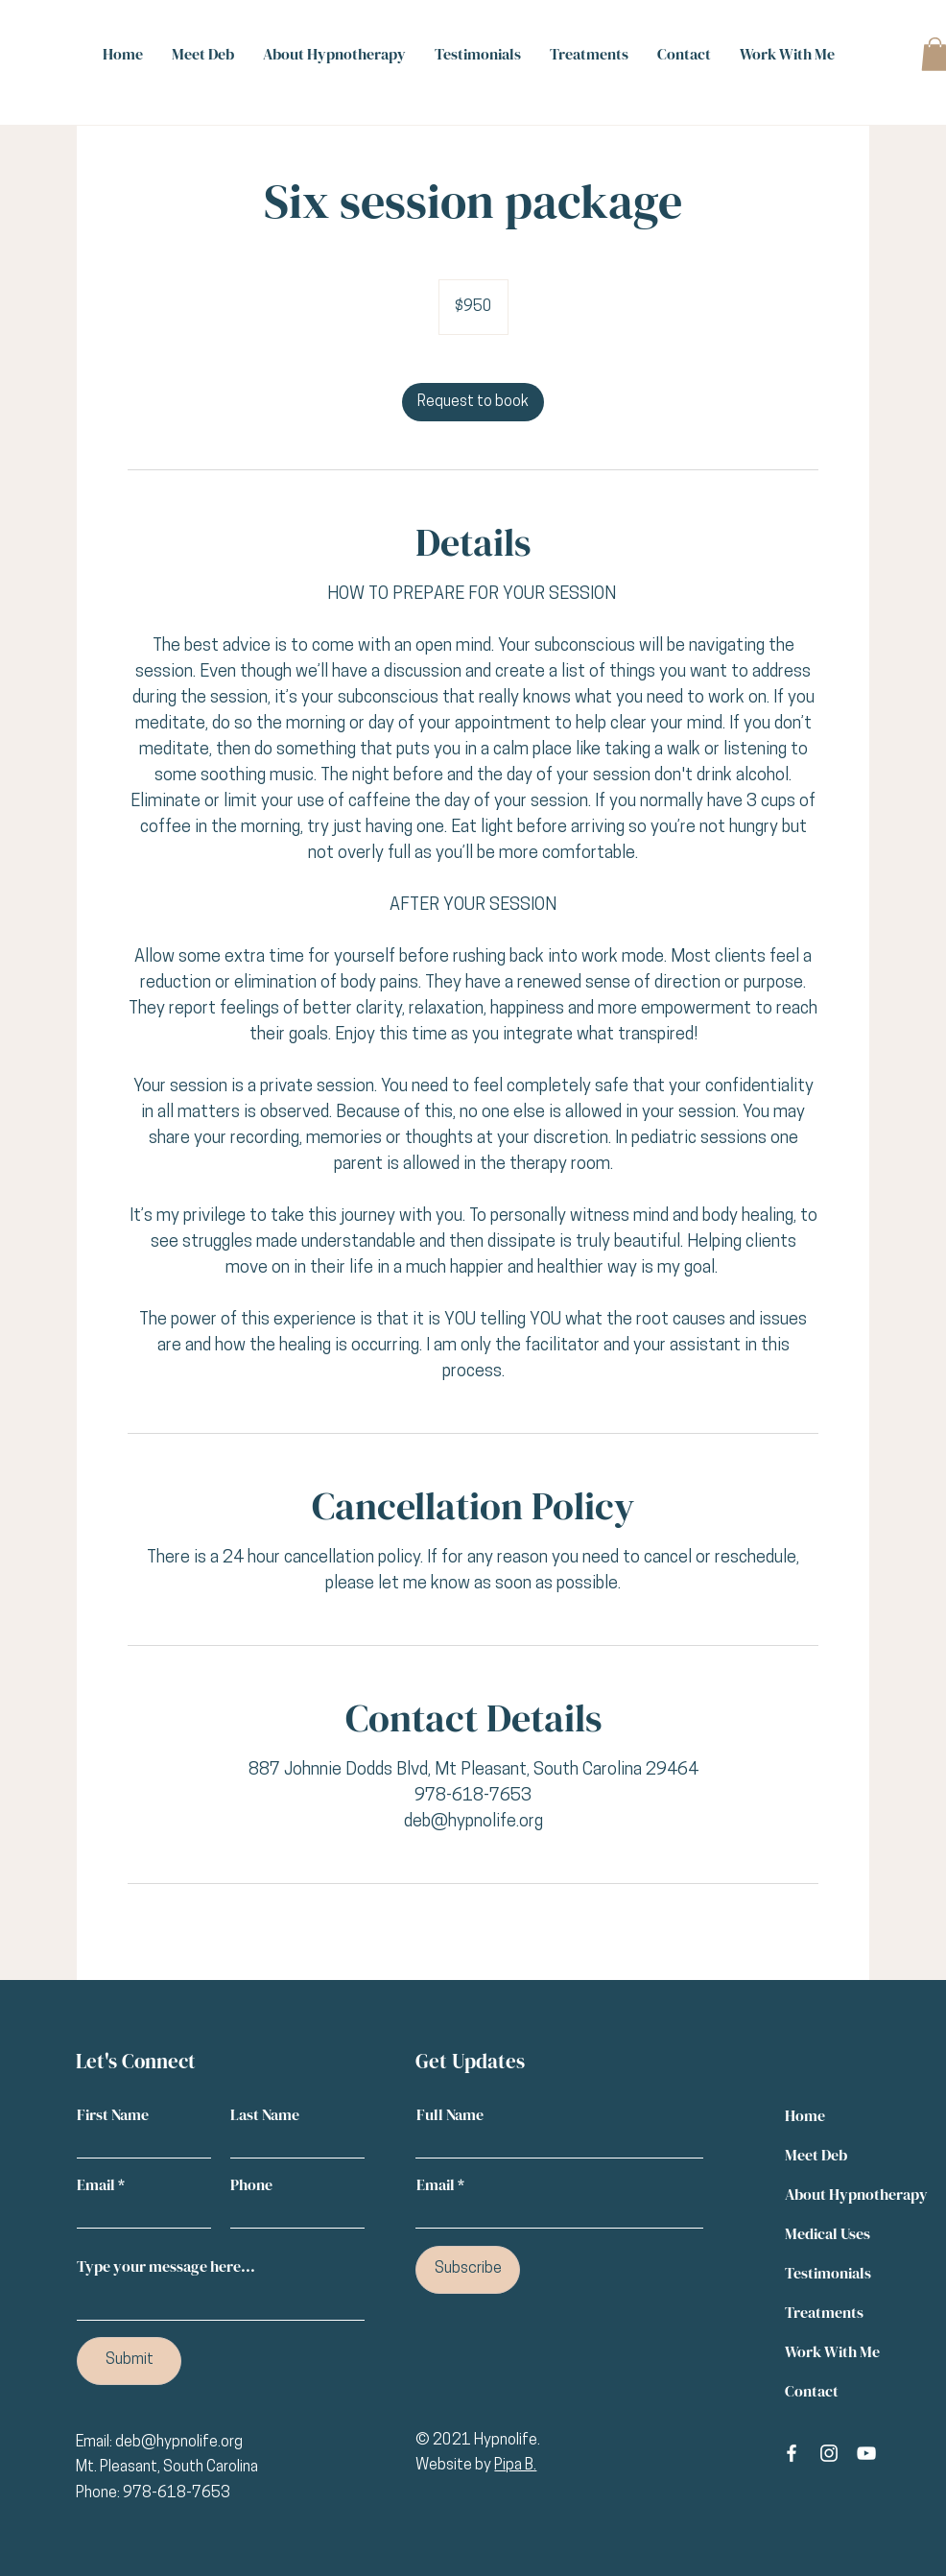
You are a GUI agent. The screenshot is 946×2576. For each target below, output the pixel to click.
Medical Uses (827, 2233)
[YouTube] (866, 2453)
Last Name (264, 2114)
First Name (113, 2114)
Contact (812, 2390)
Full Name (450, 2114)
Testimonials (828, 2272)
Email (96, 2184)
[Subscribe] (467, 2270)
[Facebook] (791, 2453)
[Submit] (129, 2361)
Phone (251, 2184)
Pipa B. (515, 2465)
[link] (473, 402)
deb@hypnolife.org (179, 2442)
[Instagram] (828, 2453)
